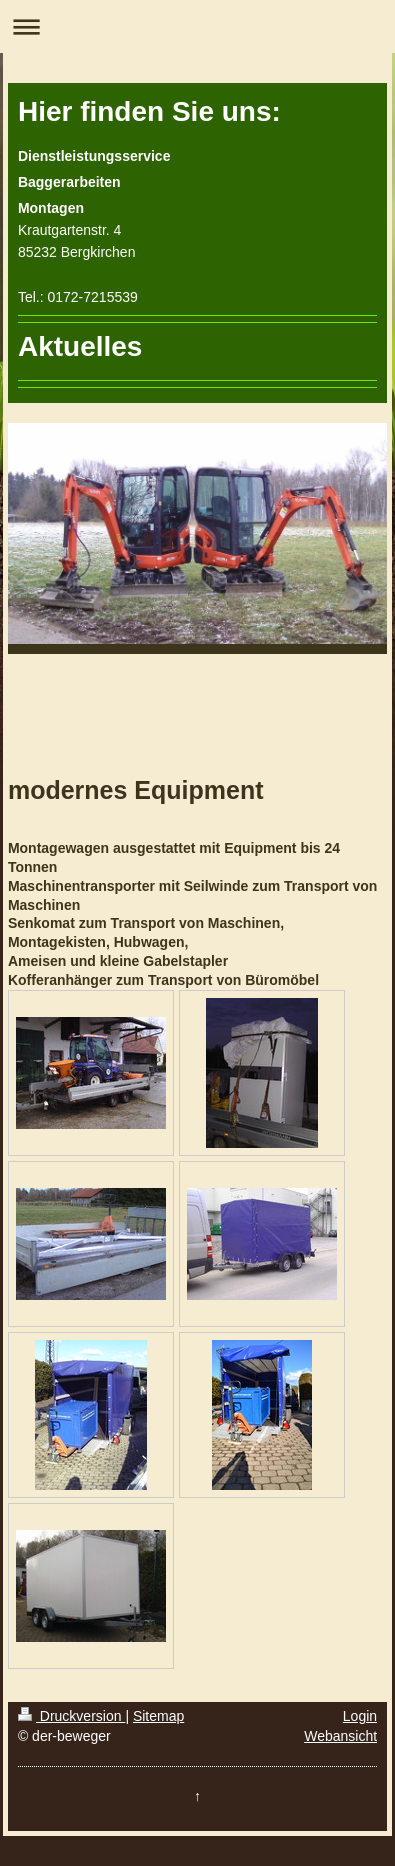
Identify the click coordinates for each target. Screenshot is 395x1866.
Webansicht (340, 1736)
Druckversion (71, 1716)
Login (360, 1716)
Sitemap (158, 1716)
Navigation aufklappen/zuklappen (197, 26)
